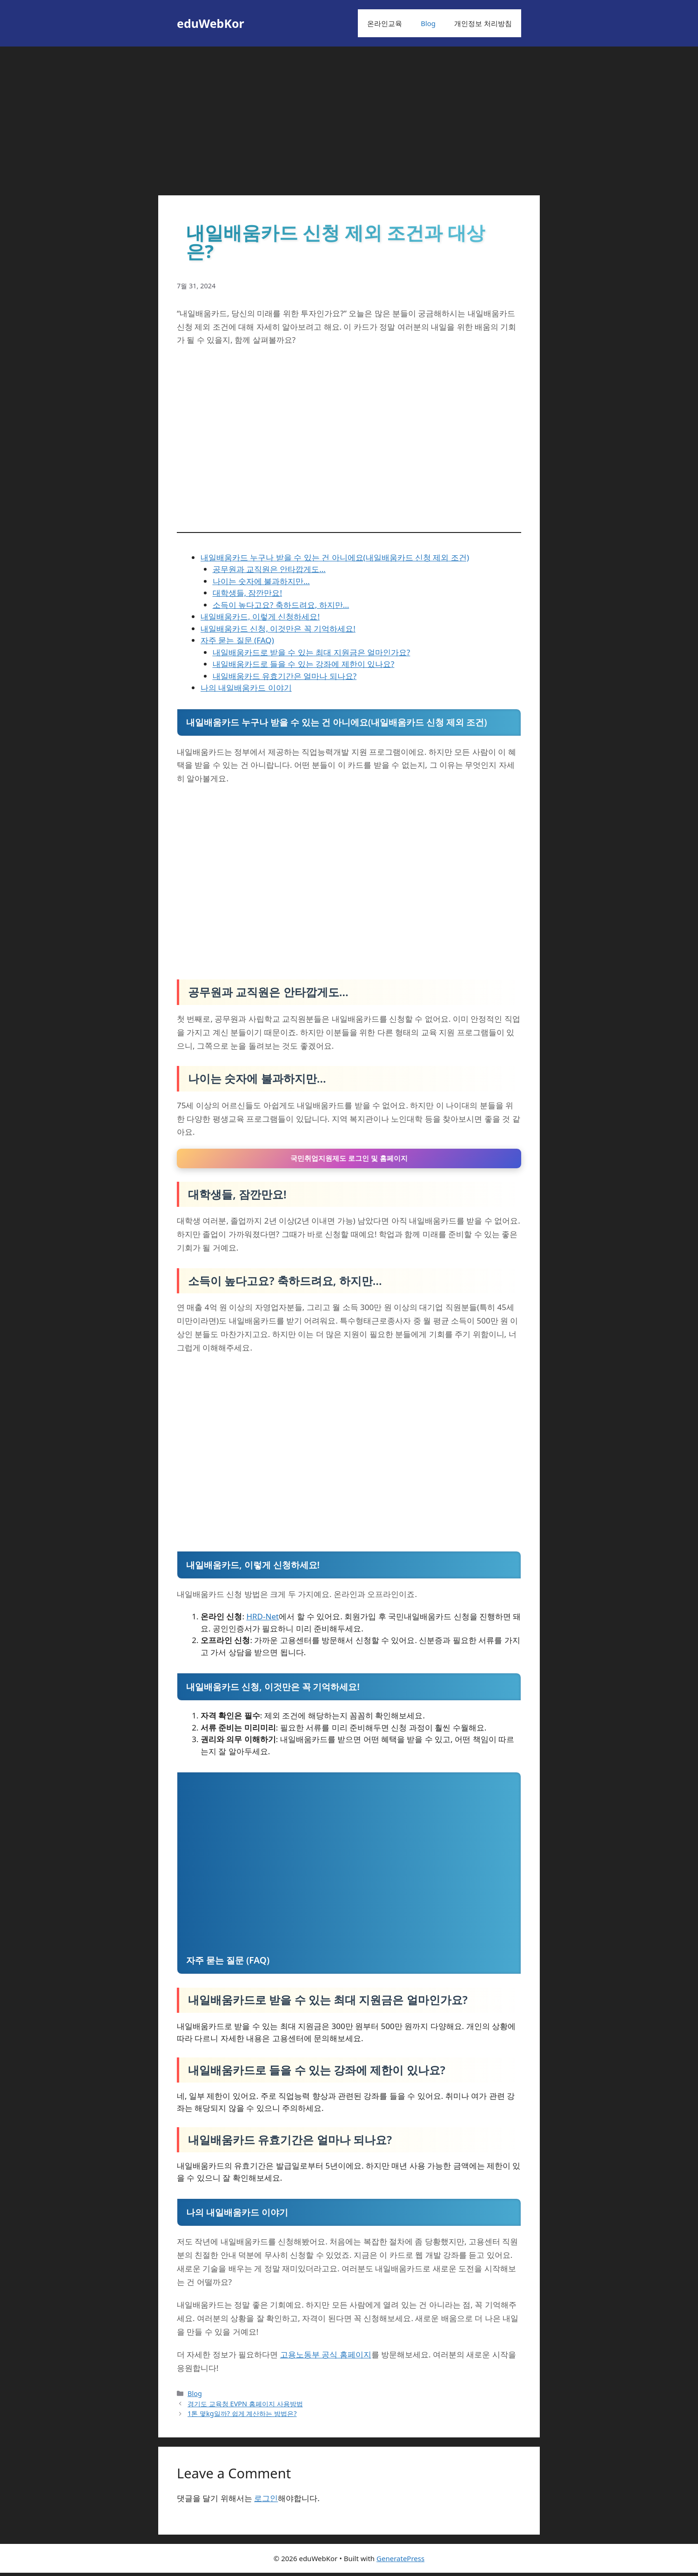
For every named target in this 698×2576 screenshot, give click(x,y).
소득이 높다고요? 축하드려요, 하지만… (281, 604)
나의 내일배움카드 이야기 (246, 687)
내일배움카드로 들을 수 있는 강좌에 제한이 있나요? (304, 664)
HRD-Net (262, 1619)
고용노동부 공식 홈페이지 (325, 2357)
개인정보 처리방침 (483, 23)
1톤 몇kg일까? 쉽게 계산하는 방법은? (242, 2416)
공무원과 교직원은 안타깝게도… (269, 569)
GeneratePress (400, 2561)
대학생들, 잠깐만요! (247, 592)
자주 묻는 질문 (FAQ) (237, 640)
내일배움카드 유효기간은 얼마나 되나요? (285, 676)
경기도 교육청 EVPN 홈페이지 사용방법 (245, 2407)
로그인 (266, 2501)
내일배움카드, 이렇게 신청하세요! (260, 616)
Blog (428, 23)
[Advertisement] (349, 116)
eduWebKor (210, 23)
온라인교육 (384, 23)
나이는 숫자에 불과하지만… (261, 581)
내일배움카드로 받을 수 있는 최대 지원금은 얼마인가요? (311, 652)
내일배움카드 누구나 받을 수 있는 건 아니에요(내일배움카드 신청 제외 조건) (335, 557)
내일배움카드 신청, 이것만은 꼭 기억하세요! (278, 628)
